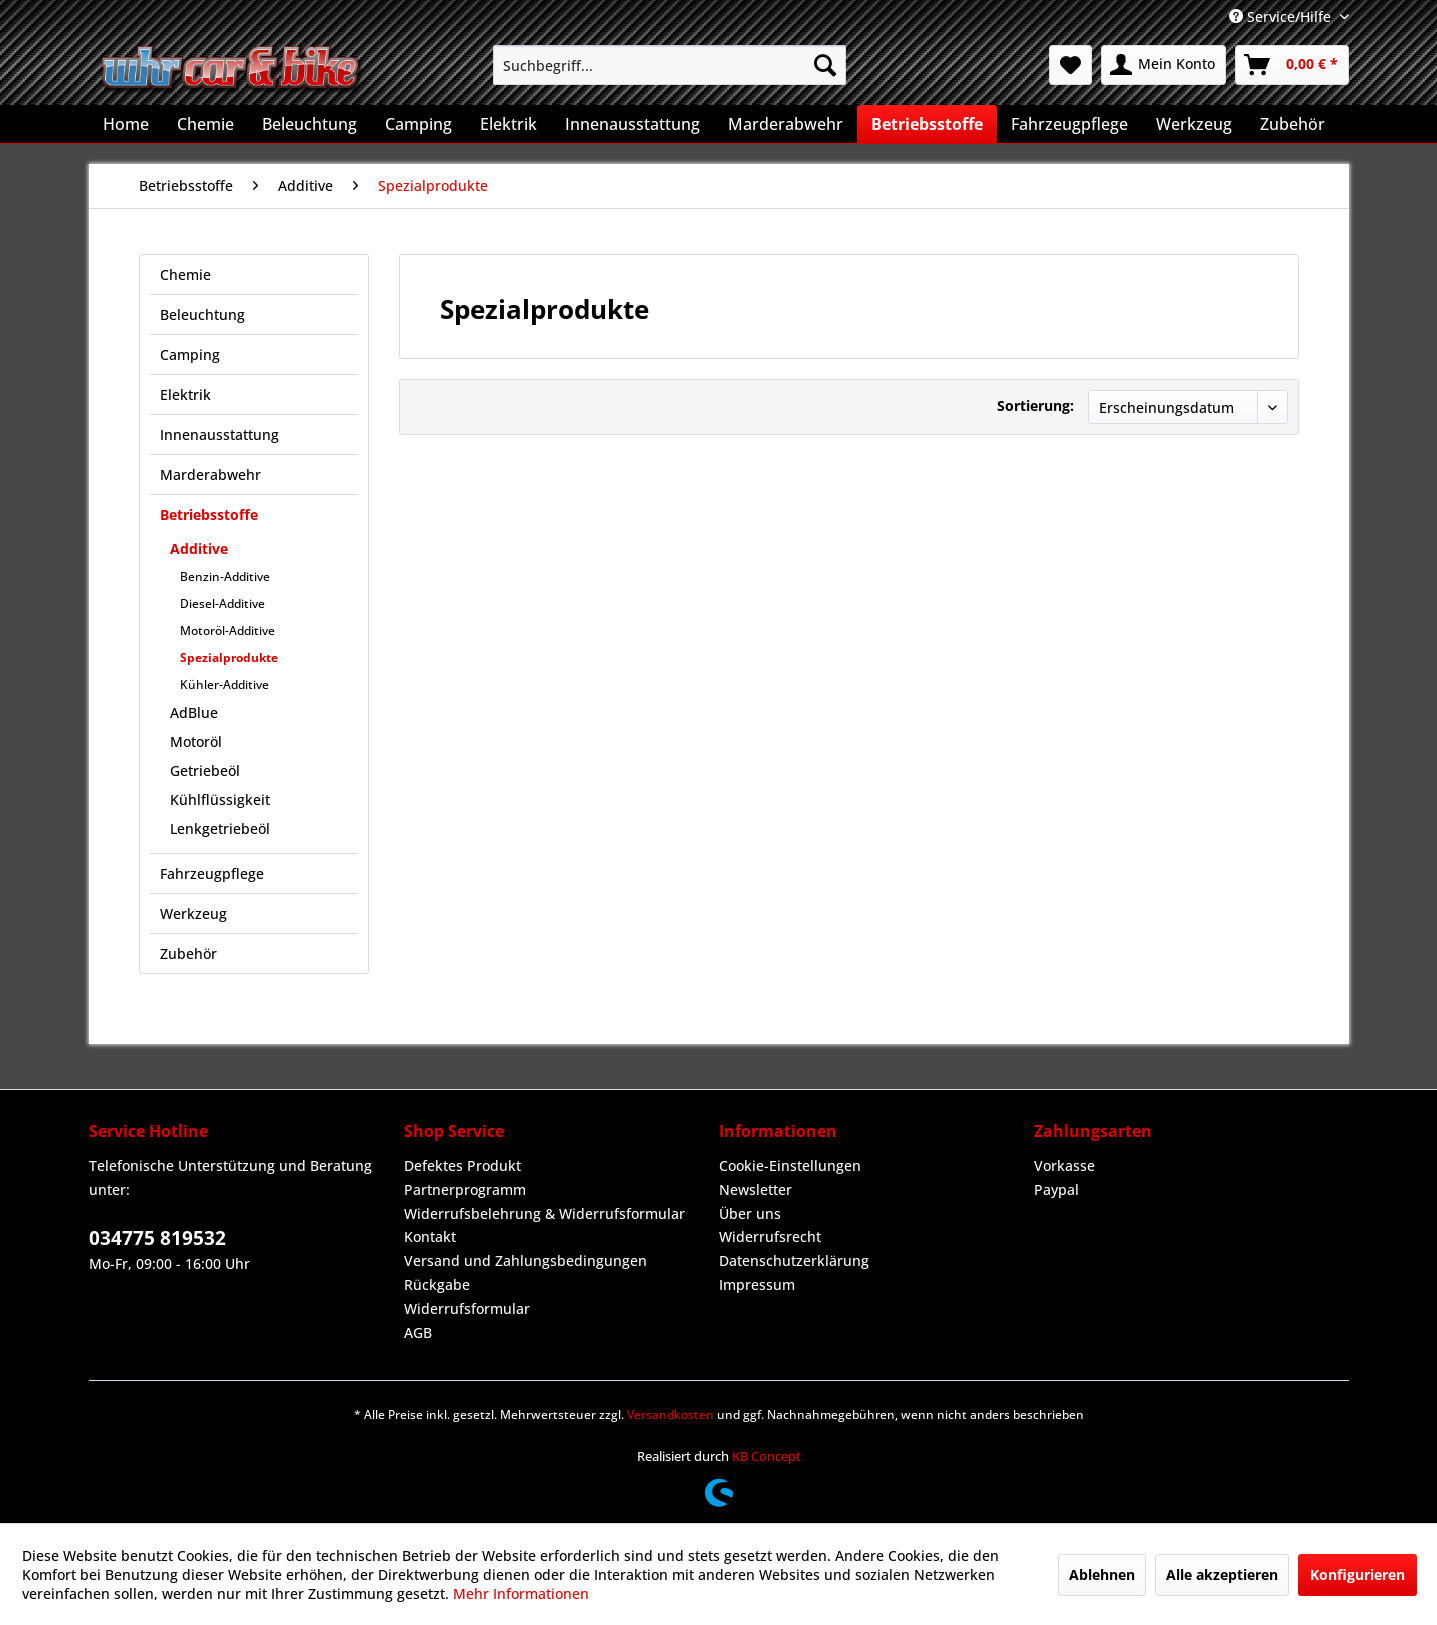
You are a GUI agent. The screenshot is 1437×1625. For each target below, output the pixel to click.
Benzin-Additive (225, 576)
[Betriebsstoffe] (927, 124)
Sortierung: (1035, 405)
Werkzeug (193, 913)
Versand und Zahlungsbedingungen (525, 1260)
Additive (199, 548)
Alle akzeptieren (1222, 1574)
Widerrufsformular (467, 1308)
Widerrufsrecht (770, 1236)
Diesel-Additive (222, 603)
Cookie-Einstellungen (790, 1165)
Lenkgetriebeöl (220, 828)
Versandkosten (670, 1414)
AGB (418, 1332)
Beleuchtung (202, 314)
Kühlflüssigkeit (220, 799)
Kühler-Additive (224, 684)
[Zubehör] (1292, 124)
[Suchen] (825, 65)
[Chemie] (205, 124)
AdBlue (194, 712)
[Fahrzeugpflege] (1069, 124)
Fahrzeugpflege (212, 873)
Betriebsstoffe (209, 514)
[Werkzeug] (1194, 124)
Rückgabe (437, 1284)
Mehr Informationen (521, 1593)
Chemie (185, 274)
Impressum (757, 1284)
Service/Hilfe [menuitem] (1282, 16)
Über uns (750, 1213)
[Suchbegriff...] (669, 65)
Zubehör (188, 953)
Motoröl (196, 741)
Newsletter (755, 1189)
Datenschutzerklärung (794, 1260)
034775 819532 (157, 1238)
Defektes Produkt (462, 1165)
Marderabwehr (210, 474)
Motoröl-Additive (227, 630)
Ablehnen (1102, 1574)
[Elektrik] (508, 124)
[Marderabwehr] (785, 124)
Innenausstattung (219, 434)
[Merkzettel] (1070, 65)
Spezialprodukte (229, 657)
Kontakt (430, 1236)
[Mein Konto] (1163, 65)
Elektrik (185, 394)
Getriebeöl (205, 770)
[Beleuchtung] (309, 124)
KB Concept (766, 1456)
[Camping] (418, 124)
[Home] (126, 124)
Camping (190, 354)
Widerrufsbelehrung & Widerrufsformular (544, 1213)
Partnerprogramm (465, 1189)
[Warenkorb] (1292, 65)
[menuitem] (669, 65)
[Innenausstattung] (632, 124)
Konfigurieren (1357, 1574)
